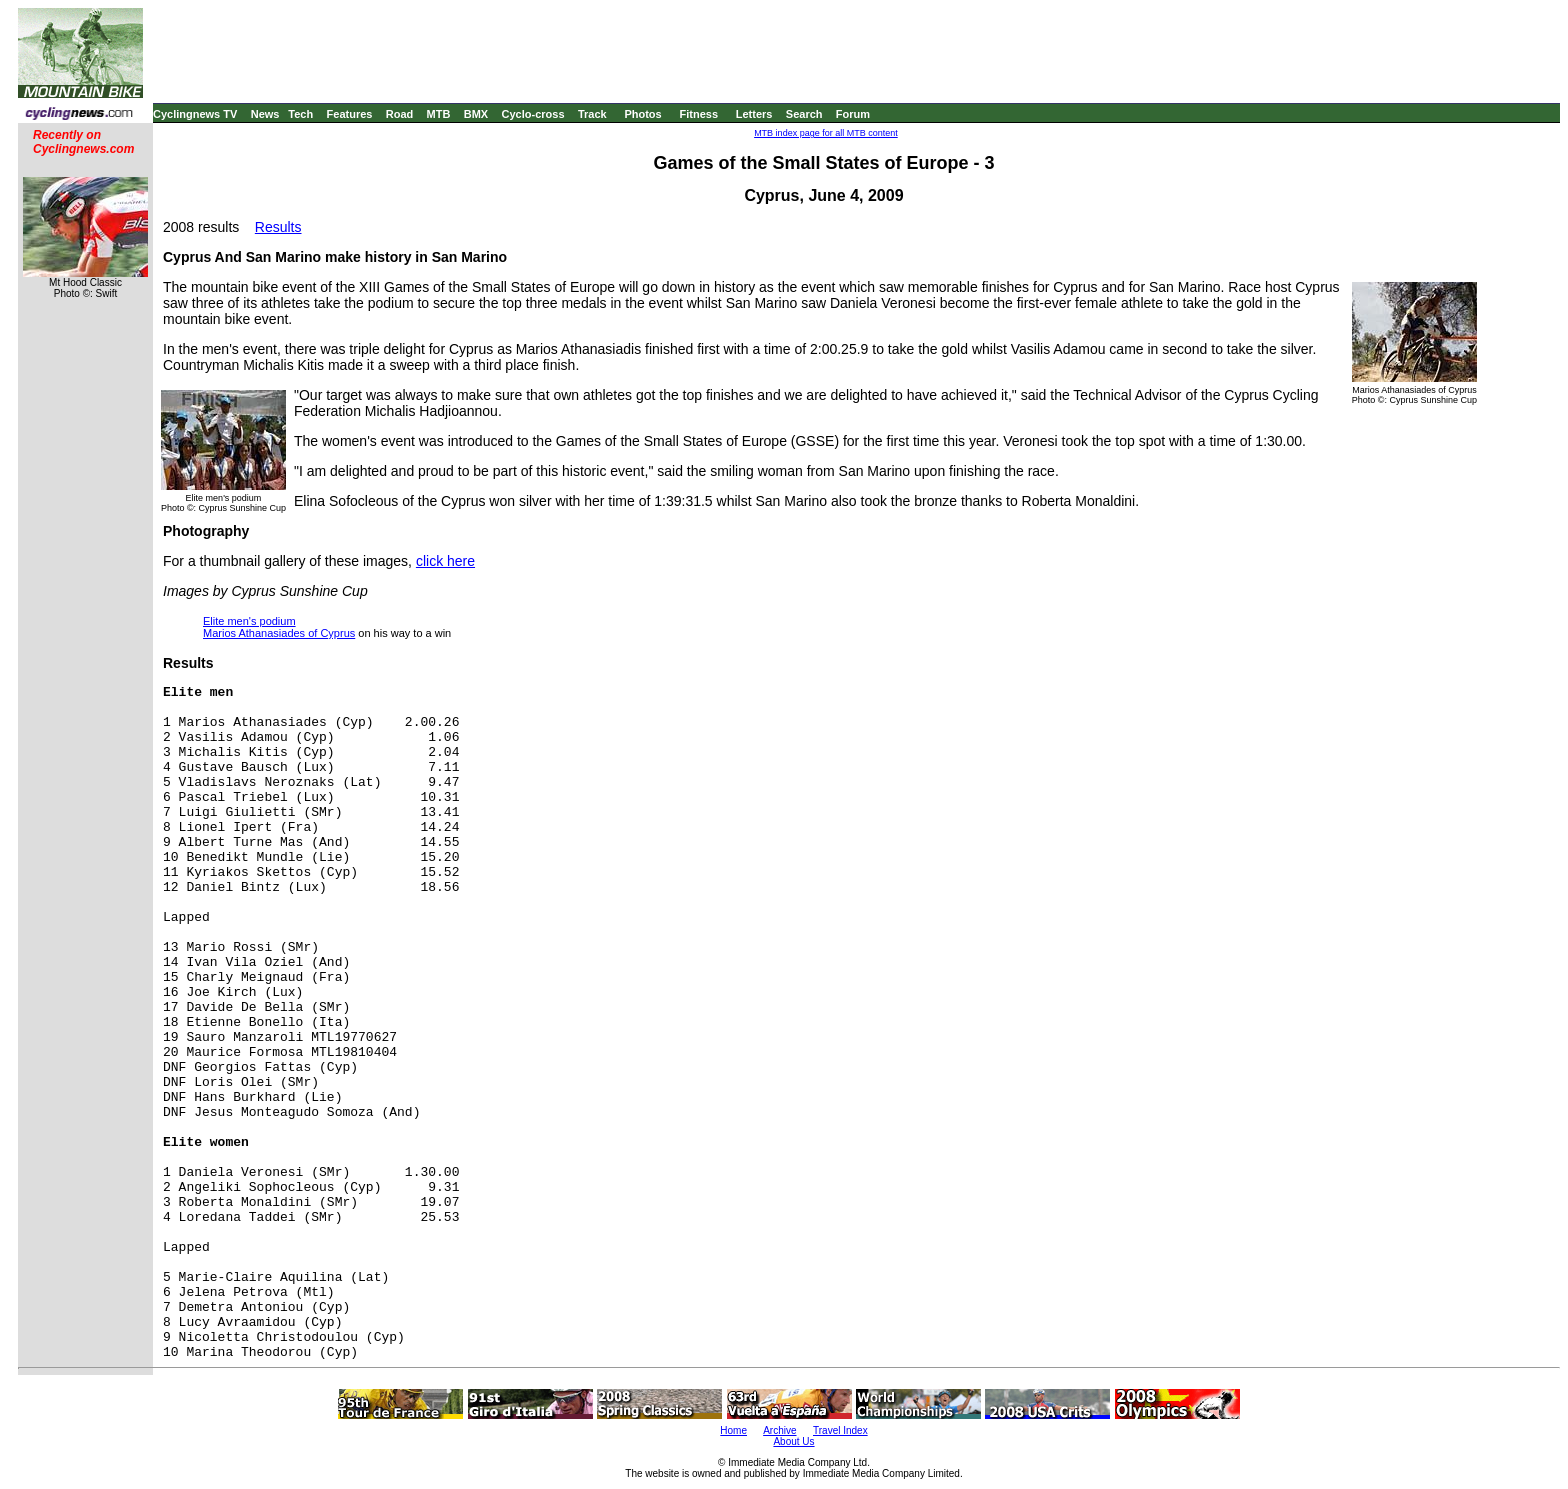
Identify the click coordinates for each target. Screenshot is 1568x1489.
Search (804, 114)
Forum (853, 114)
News (265, 114)
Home (733, 1430)
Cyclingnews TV (195, 114)
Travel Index (840, 1430)
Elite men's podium (249, 621)
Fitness (698, 114)
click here (445, 561)
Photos (642, 114)
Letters (754, 114)
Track (592, 114)
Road (400, 114)
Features (350, 114)
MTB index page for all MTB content (826, 133)
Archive (779, 1430)
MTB (439, 114)
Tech (300, 114)
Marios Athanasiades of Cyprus (279, 633)
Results (278, 227)
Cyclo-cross (533, 114)
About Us (793, 1441)
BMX (476, 114)
